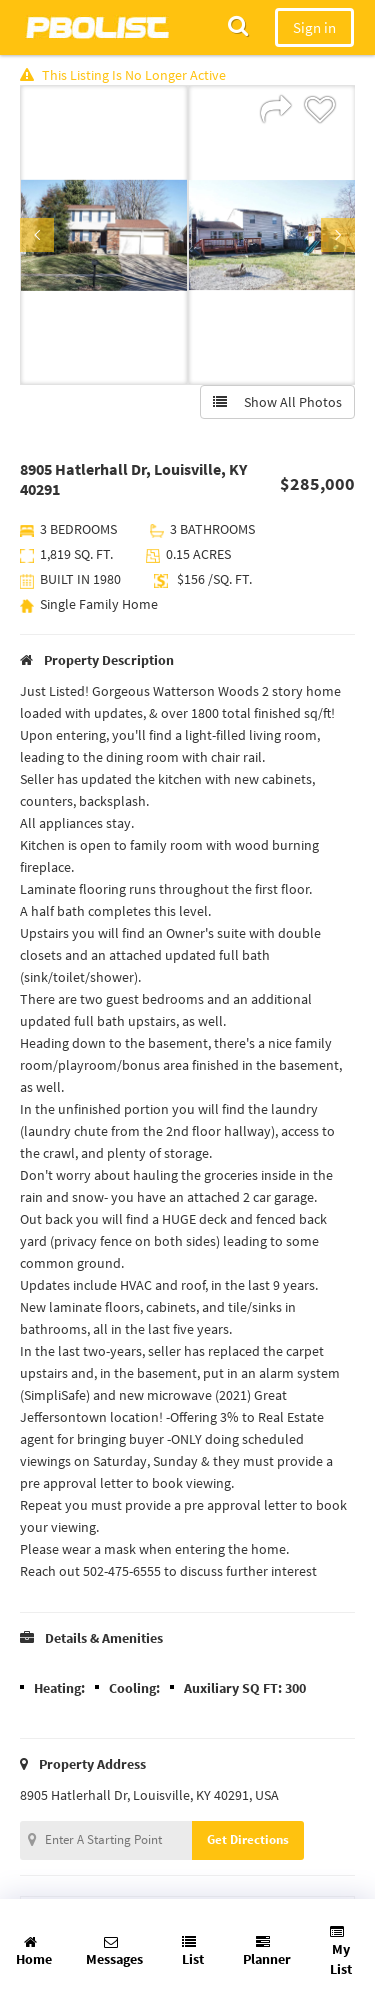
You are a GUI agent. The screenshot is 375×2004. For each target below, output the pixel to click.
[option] (104, 235)
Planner (267, 1951)
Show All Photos (277, 402)
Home (34, 1951)
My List (341, 1951)
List (193, 1951)
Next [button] (338, 235)
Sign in (314, 27)
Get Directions (248, 1839)
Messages (114, 1951)
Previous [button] (37, 235)
